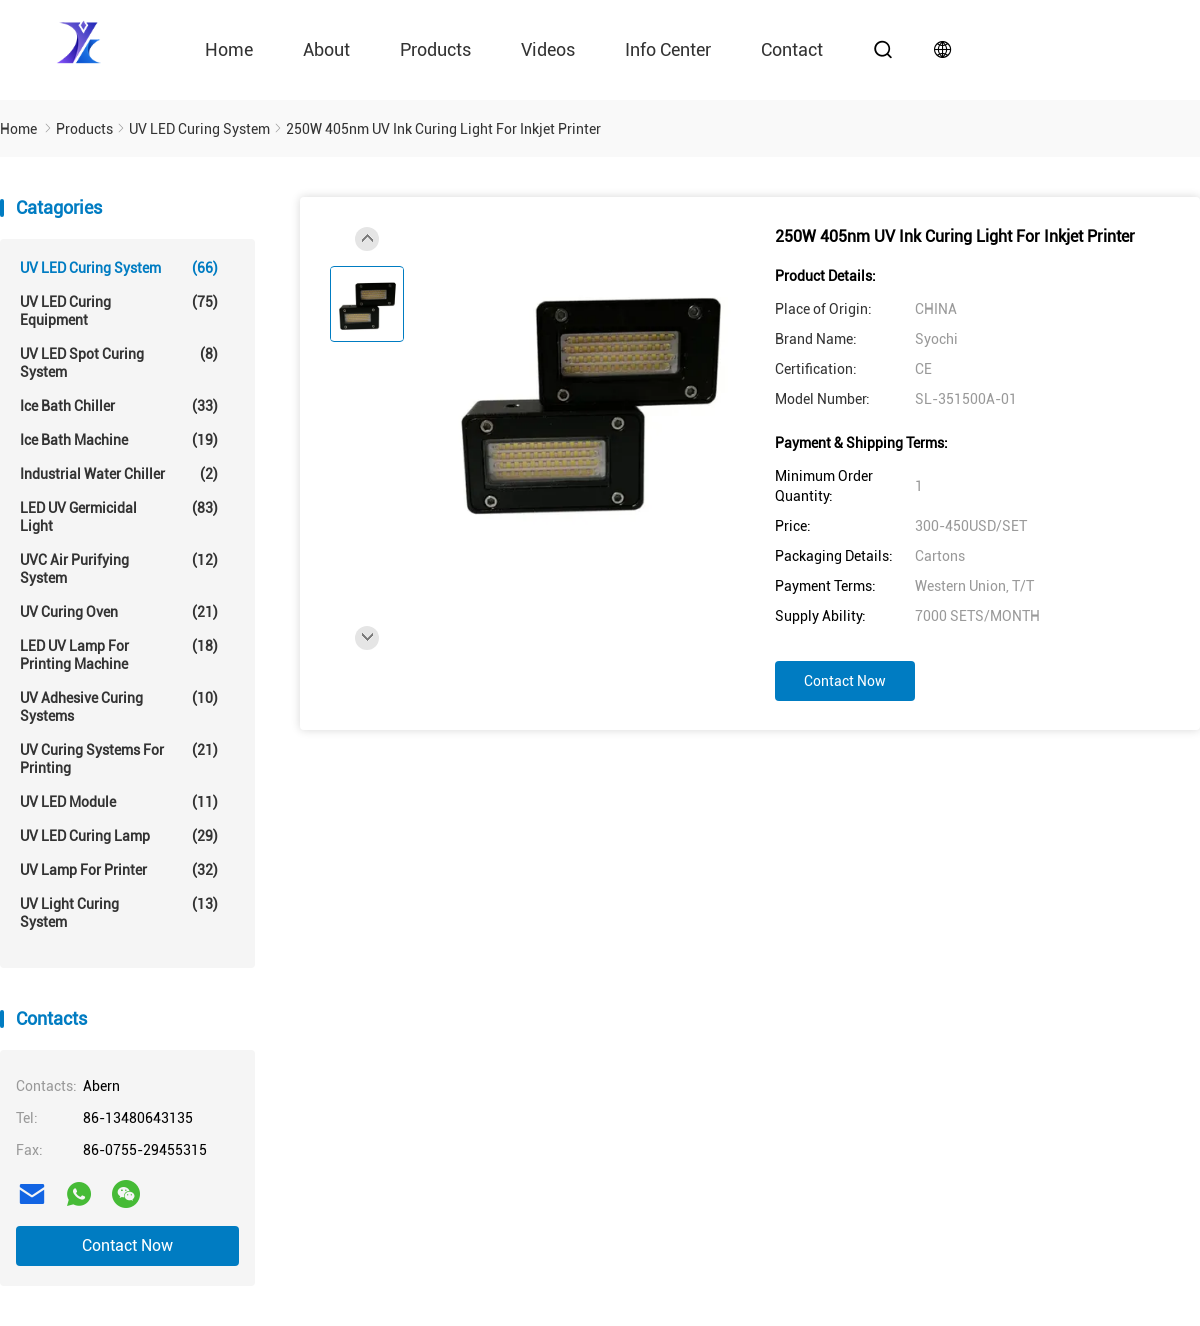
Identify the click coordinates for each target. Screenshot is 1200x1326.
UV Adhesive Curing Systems (119, 706)
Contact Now (127, 1245)
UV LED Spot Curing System (119, 362)
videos (548, 49)
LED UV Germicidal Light (119, 516)
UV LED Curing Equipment (119, 310)
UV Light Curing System (119, 912)
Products (435, 49)
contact (792, 49)
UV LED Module (119, 802)
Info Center (668, 49)
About (326, 49)
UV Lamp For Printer (119, 870)
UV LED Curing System (119, 268)
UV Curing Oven (119, 612)
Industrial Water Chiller (119, 474)
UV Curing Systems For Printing (119, 758)
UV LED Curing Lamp (119, 836)
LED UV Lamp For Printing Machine (119, 654)
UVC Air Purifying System (119, 568)
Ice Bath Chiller (119, 406)
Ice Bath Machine (119, 440)
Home (229, 49)
